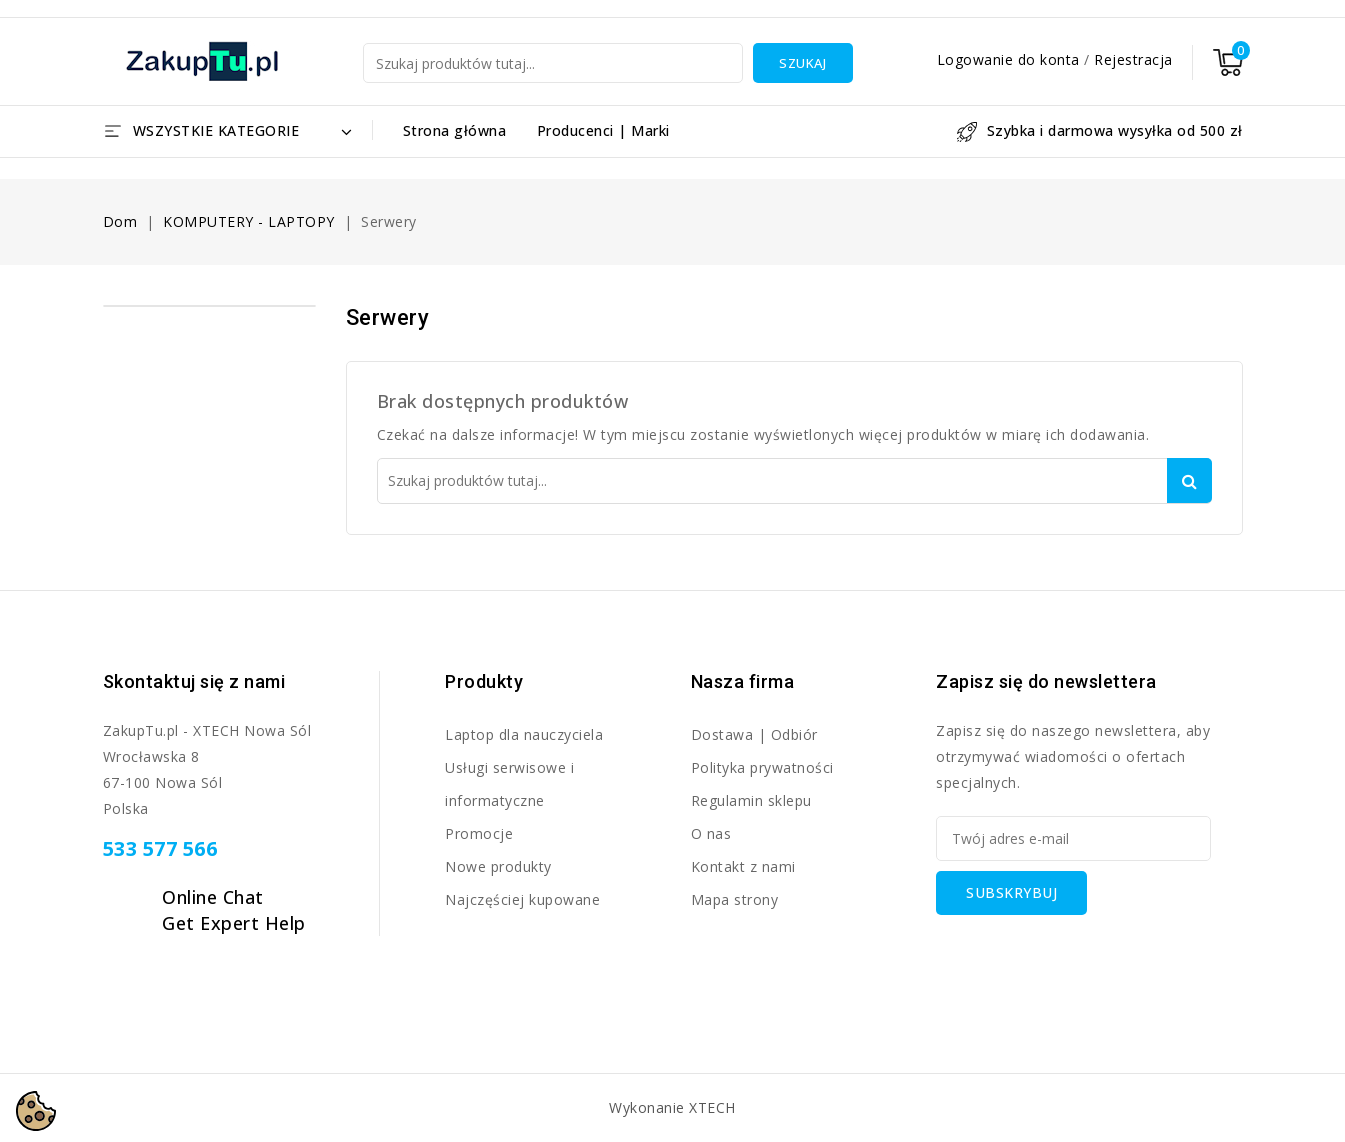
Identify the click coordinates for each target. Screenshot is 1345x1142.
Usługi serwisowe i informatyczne (509, 784)
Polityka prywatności (762, 767)
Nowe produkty (498, 866)
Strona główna (455, 130)
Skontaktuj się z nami (194, 681)
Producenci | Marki (603, 130)
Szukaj (802, 63)
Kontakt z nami (743, 866)
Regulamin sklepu (751, 800)
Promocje (479, 833)
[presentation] (1088, 954)
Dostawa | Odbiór (754, 734)
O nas (711, 833)
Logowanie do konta (1011, 59)
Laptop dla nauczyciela (524, 734)
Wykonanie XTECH (672, 1107)
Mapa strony (735, 899)
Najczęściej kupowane (522, 899)
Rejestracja (1133, 59)
